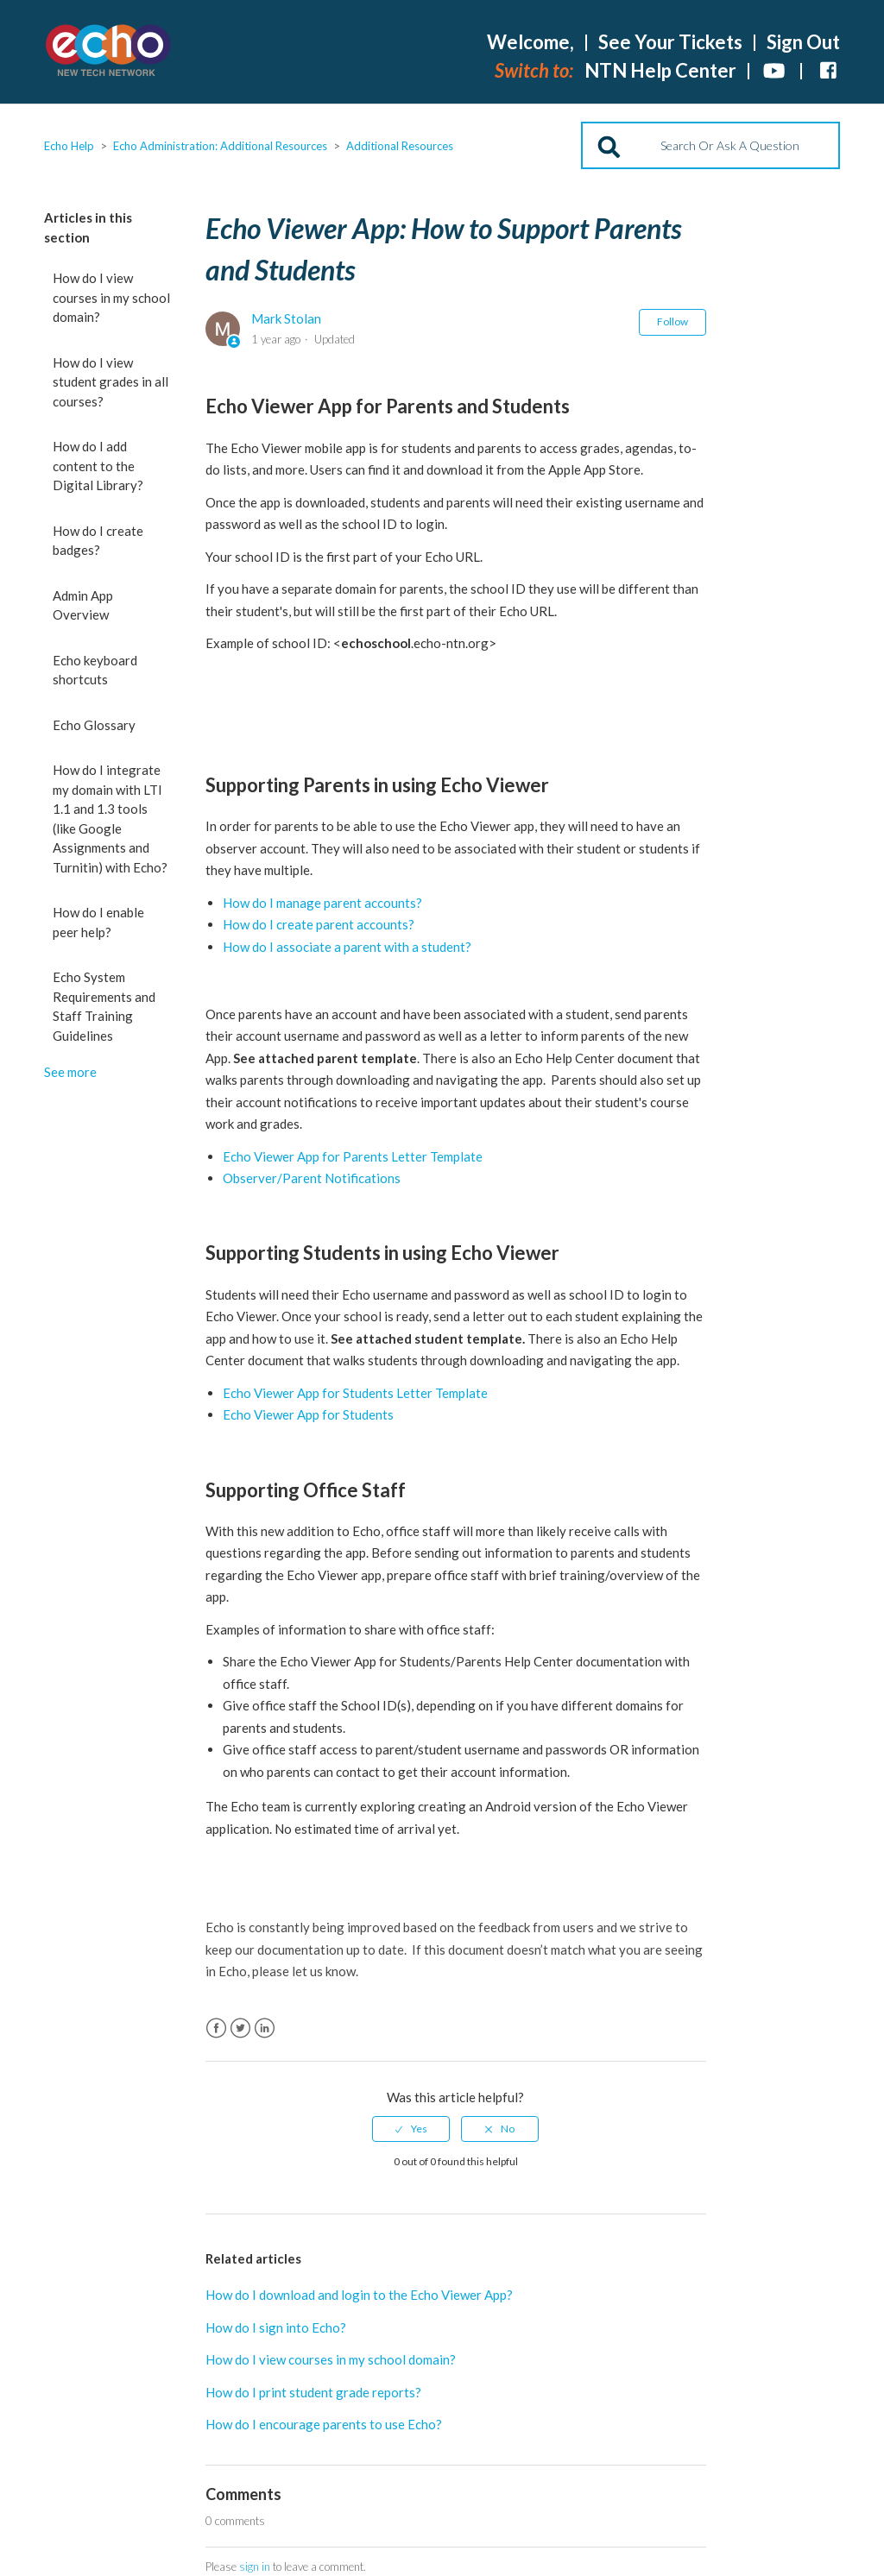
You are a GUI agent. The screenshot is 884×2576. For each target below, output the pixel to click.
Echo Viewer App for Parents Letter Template (353, 1156)
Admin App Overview (83, 605)
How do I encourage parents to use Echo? (323, 2424)
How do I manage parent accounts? (322, 902)
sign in (254, 2566)
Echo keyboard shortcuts (95, 670)
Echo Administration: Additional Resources (220, 146)
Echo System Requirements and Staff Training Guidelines (104, 1006)
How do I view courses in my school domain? (111, 297)
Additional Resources (399, 146)
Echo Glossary (94, 725)
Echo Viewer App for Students (308, 1414)
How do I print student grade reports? (313, 2392)
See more (70, 1072)
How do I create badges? (98, 540)
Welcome (530, 42)
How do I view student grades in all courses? (110, 382)
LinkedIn (264, 2028)
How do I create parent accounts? (318, 924)
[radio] (411, 2129)
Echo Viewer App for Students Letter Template (355, 1393)
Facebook (216, 2028)
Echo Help (69, 146)
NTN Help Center (660, 70)
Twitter (240, 2028)
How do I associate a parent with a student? (347, 946)
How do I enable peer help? (98, 922)
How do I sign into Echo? (275, 2327)
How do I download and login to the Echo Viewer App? (359, 2294)
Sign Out (803, 42)
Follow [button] (672, 321)
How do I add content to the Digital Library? (98, 465)
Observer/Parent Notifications (312, 1178)
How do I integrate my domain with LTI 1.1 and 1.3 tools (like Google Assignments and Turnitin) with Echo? (110, 818)
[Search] (710, 145)
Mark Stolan (286, 318)
